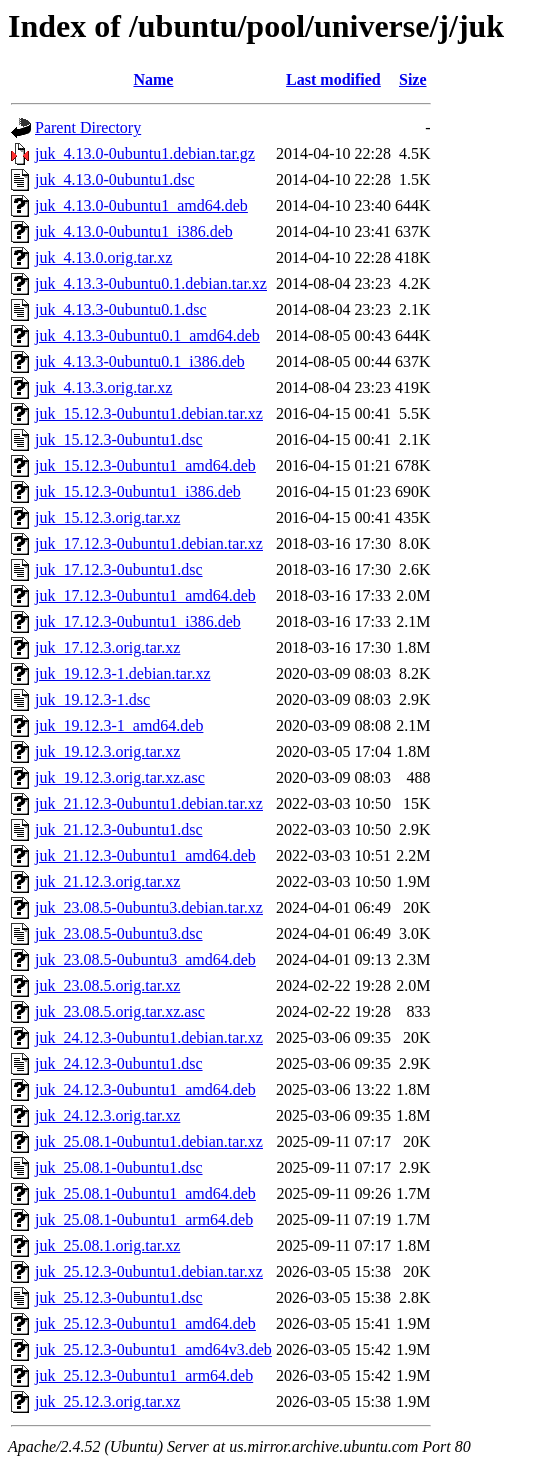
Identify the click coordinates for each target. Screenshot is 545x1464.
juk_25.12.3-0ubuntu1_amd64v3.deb (153, 1349)
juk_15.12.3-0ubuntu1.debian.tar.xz (149, 413)
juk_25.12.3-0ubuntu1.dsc (119, 1297)
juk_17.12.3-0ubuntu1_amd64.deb (145, 595)
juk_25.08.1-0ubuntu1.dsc (119, 1167)
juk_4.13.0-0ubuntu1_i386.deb (134, 231)
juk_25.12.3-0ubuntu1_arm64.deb (144, 1375)
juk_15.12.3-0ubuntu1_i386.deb (138, 491)
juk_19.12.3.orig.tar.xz (107, 751)
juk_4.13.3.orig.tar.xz (103, 387)
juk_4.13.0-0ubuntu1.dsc (115, 179)
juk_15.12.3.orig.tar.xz (107, 517)
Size (413, 79)
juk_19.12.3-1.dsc (92, 699)
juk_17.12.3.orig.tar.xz (107, 647)
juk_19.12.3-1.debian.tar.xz (123, 673)
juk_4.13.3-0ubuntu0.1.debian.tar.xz (151, 283)
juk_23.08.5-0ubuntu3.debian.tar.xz (149, 907)
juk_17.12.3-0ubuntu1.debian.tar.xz (149, 543)
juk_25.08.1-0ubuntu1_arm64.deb (144, 1219)
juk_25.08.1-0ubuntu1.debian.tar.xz (149, 1141)
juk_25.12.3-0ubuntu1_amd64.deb (145, 1323)
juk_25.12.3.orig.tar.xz (107, 1401)
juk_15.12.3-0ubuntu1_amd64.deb (145, 465)
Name (153, 79)
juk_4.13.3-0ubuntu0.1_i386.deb (140, 361)
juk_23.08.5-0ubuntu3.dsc (119, 933)
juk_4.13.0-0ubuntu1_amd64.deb (141, 205)
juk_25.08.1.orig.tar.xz (107, 1245)
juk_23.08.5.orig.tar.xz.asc (120, 1011)
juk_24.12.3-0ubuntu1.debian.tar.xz (149, 1037)
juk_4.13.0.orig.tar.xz (103, 257)
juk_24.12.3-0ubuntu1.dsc (119, 1063)
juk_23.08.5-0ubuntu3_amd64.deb (145, 959)
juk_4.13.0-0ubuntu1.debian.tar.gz (145, 153)
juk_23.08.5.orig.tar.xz (107, 985)
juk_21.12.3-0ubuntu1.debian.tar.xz (149, 803)
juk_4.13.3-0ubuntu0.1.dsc (121, 309)
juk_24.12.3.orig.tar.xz (107, 1115)
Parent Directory (88, 127)
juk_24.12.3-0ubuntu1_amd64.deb (145, 1089)
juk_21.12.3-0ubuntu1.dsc (119, 829)
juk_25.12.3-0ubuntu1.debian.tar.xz (149, 1271)
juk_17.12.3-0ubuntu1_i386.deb (138, 621)
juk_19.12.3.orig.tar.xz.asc (120, 777)
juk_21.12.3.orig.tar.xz (107, 881)
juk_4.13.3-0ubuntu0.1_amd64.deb (147, 335)
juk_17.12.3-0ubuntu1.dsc (119, 569)
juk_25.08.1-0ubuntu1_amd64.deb (145, 1193)
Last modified (333, 79)
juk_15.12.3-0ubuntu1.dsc (119, 439)
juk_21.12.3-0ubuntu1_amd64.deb (145, 855)
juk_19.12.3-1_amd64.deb (119, 725)
